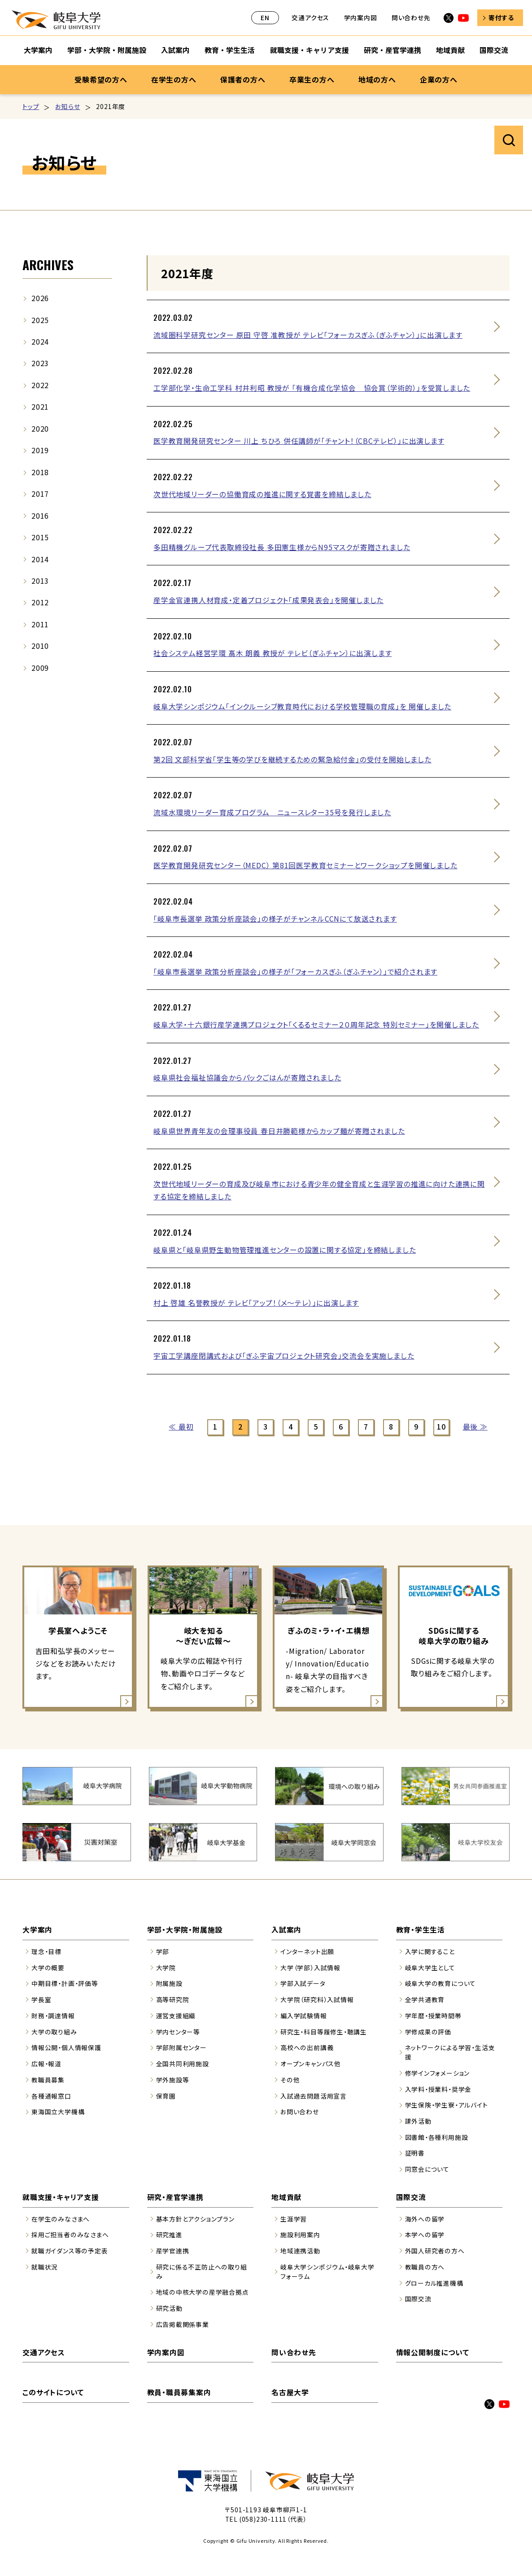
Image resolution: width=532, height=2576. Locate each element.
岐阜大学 (56, 20)
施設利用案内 (300, 2234)
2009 (40, 668)
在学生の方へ (173, 79)
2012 (40, 602)
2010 (40, 646)
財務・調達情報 (53, 2015)
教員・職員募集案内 (179, 2392)
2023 (40, 363)
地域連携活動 (300, 2250)
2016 (40, 516)
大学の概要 (48, 1967)
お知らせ (67, 106)
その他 (290, 2079)
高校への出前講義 (306, 2047)
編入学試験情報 (303, 2015)
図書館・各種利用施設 (436, 2137)
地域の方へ (377, 79)
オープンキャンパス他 (310, 2063)
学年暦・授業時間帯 (433, 2015)
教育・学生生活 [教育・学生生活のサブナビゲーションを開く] (230, 50)
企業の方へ (439, 79)
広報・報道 (46, 2063)
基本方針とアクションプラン (195, 2218)
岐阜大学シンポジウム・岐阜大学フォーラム (327, 2271)
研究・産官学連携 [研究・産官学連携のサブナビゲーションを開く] (392, 50)
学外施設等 (172, 2079)
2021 (40, 407)
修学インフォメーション (437, 2073)
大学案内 (37, 1929)
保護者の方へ (243, 79)
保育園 (166, 2095)
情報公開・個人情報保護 (66, 2047)
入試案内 (286, 1929)
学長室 (41, 1999)
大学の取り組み (54, 2031)
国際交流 (411, 2197)
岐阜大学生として (430, 1967)
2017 (40, 494)
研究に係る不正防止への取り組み (201, 2271)
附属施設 (169, 1983)
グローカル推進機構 (434, 2283)
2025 (40, 320)
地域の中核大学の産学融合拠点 (202, 2291)
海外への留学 (425, 2218)
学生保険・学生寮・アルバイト (446, 2104)
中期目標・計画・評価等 (64, 1983)
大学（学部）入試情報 (310, 1967)
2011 (40, 624)
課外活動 (418, 2121)
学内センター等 (178, 2031)
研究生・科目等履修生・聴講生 (323, 2031)
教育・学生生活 (420, 1929)
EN (265, 17)
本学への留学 (425, 2234)
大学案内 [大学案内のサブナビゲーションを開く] (38, 50)
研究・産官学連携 (175, 2197)
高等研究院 (172, 1999)
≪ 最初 (181, 1426)
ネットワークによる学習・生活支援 (450, 2052)
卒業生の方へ (312, 79)
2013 (40, 581)
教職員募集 (48, 2079)
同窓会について (427, 2169)
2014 (40, 559)
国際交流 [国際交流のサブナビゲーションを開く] (494, 50)
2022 (40, 385)
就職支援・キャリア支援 (60, 2197)
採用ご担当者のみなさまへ (70, 2234)
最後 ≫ (475, 1426)
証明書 (415, 2152)
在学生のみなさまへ (60, 2218)
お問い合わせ (299, 2111)
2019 (40, 450)
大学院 (166, 1967)
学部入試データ (303, 1983)
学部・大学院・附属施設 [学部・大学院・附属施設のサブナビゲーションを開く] (106, 50)
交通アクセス (310, 17)
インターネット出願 (307, 1951)
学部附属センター (181, 2047)
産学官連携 (172, 2250)
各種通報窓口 (51, 2095)
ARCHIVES (48, 264)
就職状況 (44, 2266)
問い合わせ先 (411, 17)
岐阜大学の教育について (440, 1983)
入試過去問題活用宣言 (313, 2095)
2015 (40, 537)
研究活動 (169, 2308)
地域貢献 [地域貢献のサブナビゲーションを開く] (450, 50)
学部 (163, 1951)
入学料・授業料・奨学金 (438, 2089)
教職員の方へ (425, 2266)
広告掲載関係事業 (182, 2324)
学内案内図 (360, 17)
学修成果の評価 (428, 2031)
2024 (40, 342)
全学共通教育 (425, 1999)
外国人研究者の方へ (435, 2250)
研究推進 (169, 2234)
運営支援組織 (176, 2015)
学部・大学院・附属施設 (185, 1929)
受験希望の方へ (100, 79)
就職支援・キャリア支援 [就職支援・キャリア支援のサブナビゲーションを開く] (309, 50)
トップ (30, 106)
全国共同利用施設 (182, 2063)
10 (441, 1426)
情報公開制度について (432, 2352)
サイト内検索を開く (508, 140)
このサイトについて (53, 2392)
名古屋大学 (290, 2392)
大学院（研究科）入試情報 (317, 1999)
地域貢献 (286, 2197)
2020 (40, 429)
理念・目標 (46, 1951)
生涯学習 (293, 2218)
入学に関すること (430, 1951)
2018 (40, 472)
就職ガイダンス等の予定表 (69, 2250)
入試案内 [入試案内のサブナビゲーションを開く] (175, 50)
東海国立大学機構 (57, 2111)
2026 (40, 298)
